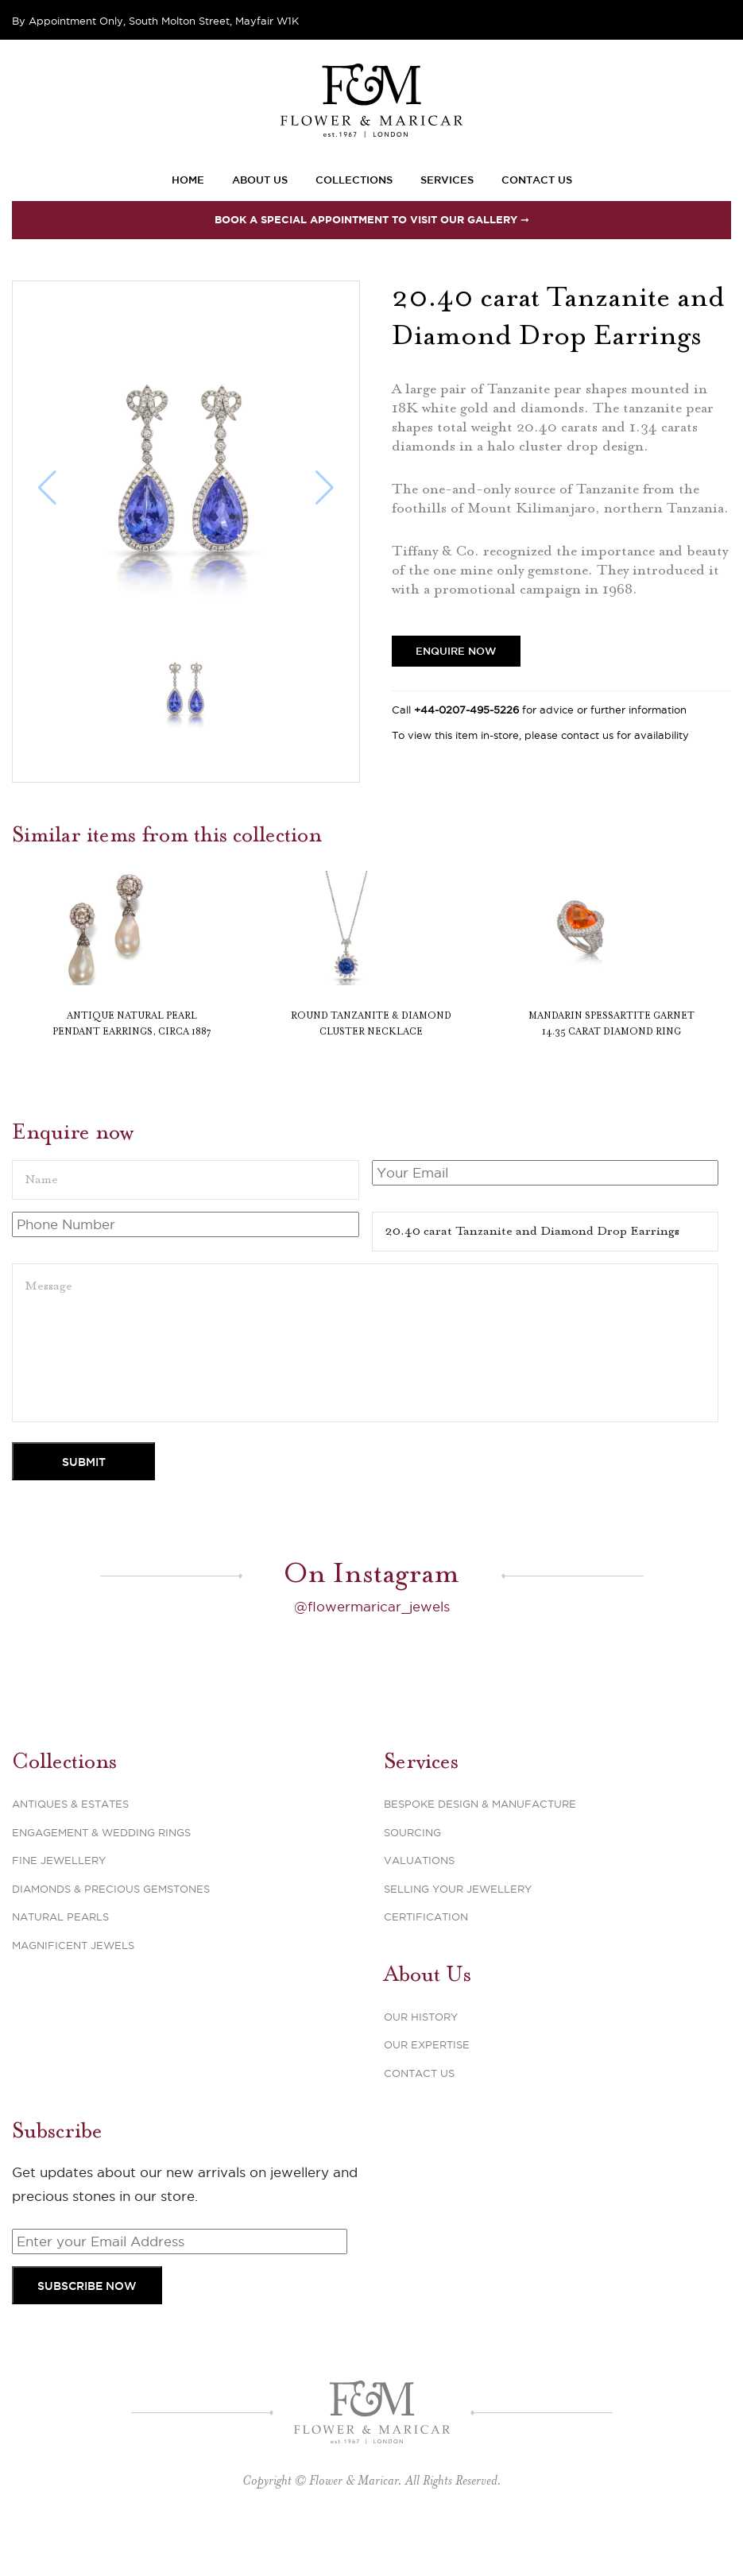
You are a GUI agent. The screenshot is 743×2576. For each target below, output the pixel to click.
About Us (260, 179)
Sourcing (412, 1868)
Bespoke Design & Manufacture (480, 1840)
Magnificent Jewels (73, 1981)
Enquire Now (456, 650)
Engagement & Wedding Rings (101, 1868)
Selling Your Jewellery (458, 1925)
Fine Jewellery (59, 1896)
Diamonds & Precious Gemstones (111, 1925)
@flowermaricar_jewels (372, 1643)
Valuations (419, 1896)
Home (188, 179)
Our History (421, 2053)
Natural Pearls (60, 1953)
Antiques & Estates (70, 1840)
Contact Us (536, 179)
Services (447, 179)
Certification (426, 1953)
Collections (354, 179)
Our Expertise (427, 2081)
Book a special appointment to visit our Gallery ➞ (372, 220)
